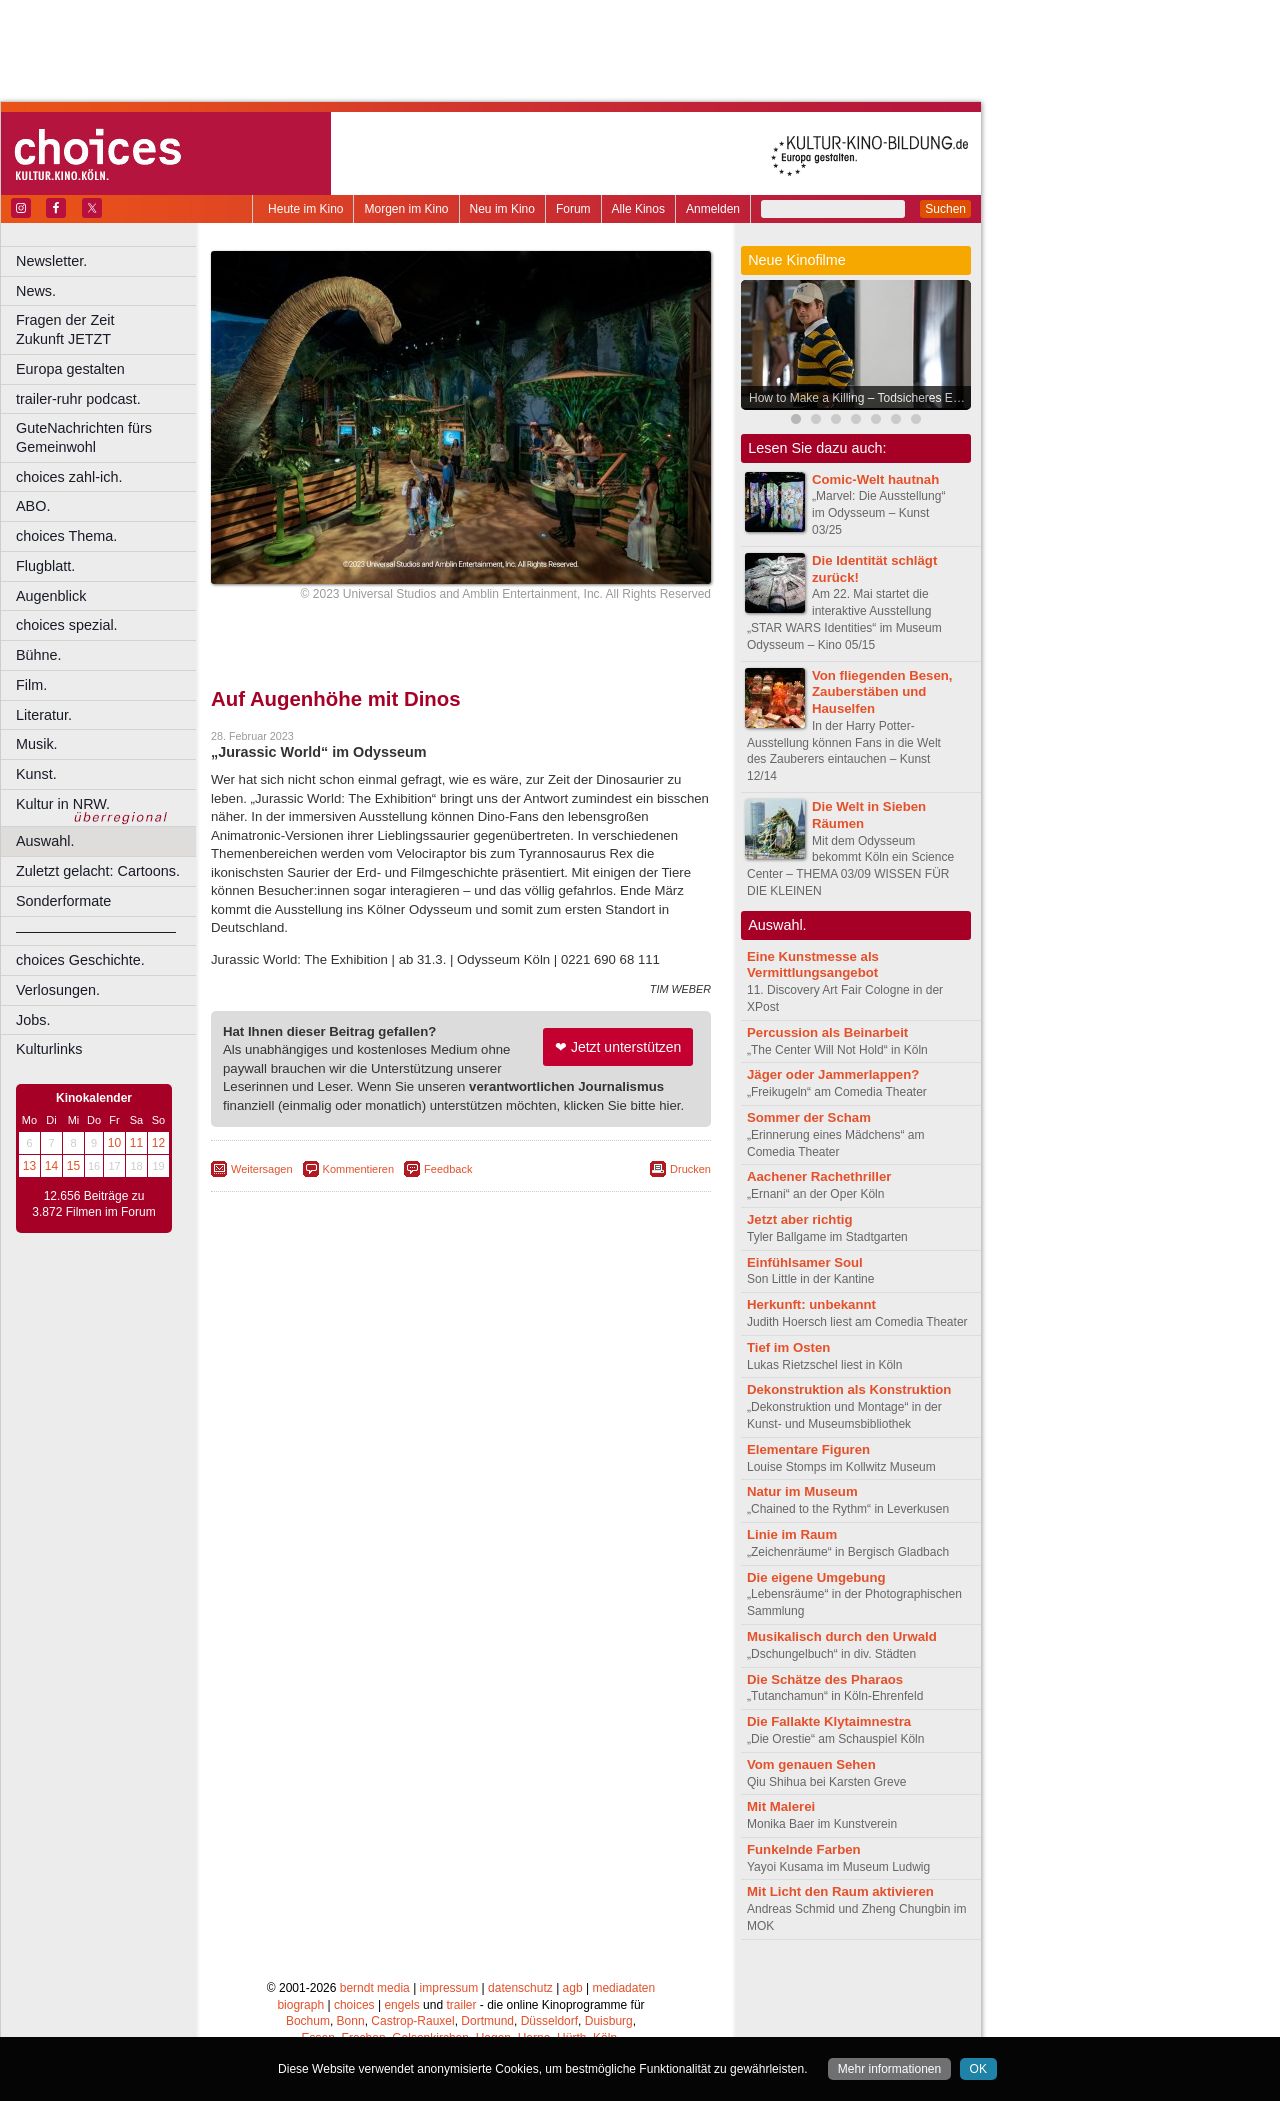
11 (136, 1143)
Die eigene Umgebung (816, 1577)
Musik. (37, 744)
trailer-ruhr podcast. (78, 399)
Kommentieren (359, 1169)
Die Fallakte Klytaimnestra (829, 1721)
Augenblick (51, 596)
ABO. (33, 506)
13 (29, 1166)
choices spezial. (67, 625)
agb (573, 1988)
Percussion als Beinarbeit (827, 1032)
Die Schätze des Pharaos (825, 1679)
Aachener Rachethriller (819, 1176)
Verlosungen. (58, 990)
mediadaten (623, 1988)
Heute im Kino (305, 209)
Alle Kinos (638, 209)
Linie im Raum (792, 1534)
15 (73, 1166)
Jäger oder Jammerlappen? (833, 1074)
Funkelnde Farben (804, 1849)
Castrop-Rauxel (412, 2021)
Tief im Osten (788, 1347)
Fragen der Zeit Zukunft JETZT (108, 329)
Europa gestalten (70, 369)
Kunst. (36, 774)
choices (354, 2005)
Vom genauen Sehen (811, 1764)
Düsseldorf (549, 2021)
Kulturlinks (49, 1049)
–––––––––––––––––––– (96, 931)
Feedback (448, 1169)
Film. (31, 685)
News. (36, 291)
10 (114, 1143)
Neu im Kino (502, 209)
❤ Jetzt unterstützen (618, 1047)
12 (158, 1143)
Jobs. (33, 1020)
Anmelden (713, 209)
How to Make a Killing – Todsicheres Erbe (859, 398)
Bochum (308, 2021)
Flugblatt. (45, 566)
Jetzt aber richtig (800, 1219)
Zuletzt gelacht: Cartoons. (98, 871)
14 (51, 1166)
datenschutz (520, 1988)
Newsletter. (51, 261)
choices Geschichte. (80, 960)
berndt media (375, 1988)
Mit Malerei (781, 1806)
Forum (573, 209)
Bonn (351, 2021)
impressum (449, 1988)
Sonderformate (63, 901)
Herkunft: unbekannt (811, 1304)
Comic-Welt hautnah (875, 479)
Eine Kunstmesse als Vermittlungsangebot (813, 965)
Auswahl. (45, 841)
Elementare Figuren (808, 1449)
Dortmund (487, 2021)
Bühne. (39, 655)
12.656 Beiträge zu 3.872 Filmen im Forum (93, 1204)
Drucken (690, 1169)
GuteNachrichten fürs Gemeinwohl (84, 437)
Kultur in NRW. (63, 804)
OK (978, 2069)
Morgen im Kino (406, 209)
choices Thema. (66, 536)
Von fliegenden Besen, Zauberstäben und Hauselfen (882, 692)
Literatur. (44, 715)
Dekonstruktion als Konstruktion (849, 1389)
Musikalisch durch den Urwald (842, 1636)
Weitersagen (262, 1169)
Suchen (945, 209)
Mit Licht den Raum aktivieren (840, 1891)
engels (401, 2005)
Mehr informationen (889, 2069)
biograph (300, 2005)
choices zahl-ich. (69, 477)
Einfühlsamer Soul (805, 1262)
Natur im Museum (802, 1491)
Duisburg (609, 2021)
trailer (461, 2005)
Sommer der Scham (809, 1117)
